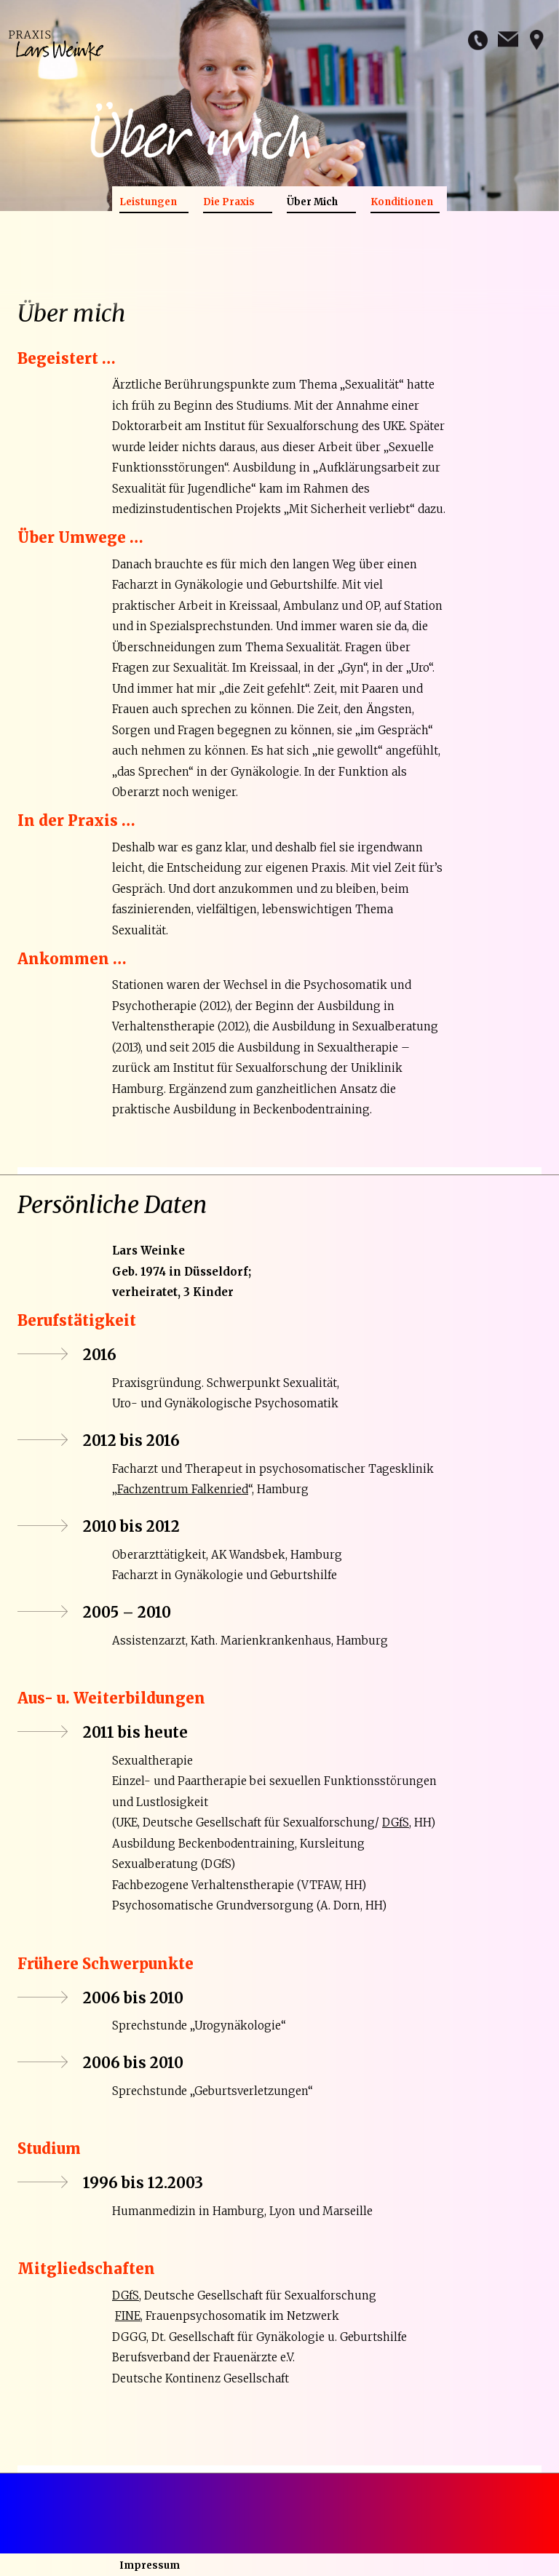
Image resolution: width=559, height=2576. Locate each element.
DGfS (395, 1822)
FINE (127, 2316)
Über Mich (312, 202)
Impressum (149, 2565)
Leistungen (148, 202)
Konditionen (401, 202)
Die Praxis (229, 202)
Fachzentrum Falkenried (182, 1489)
